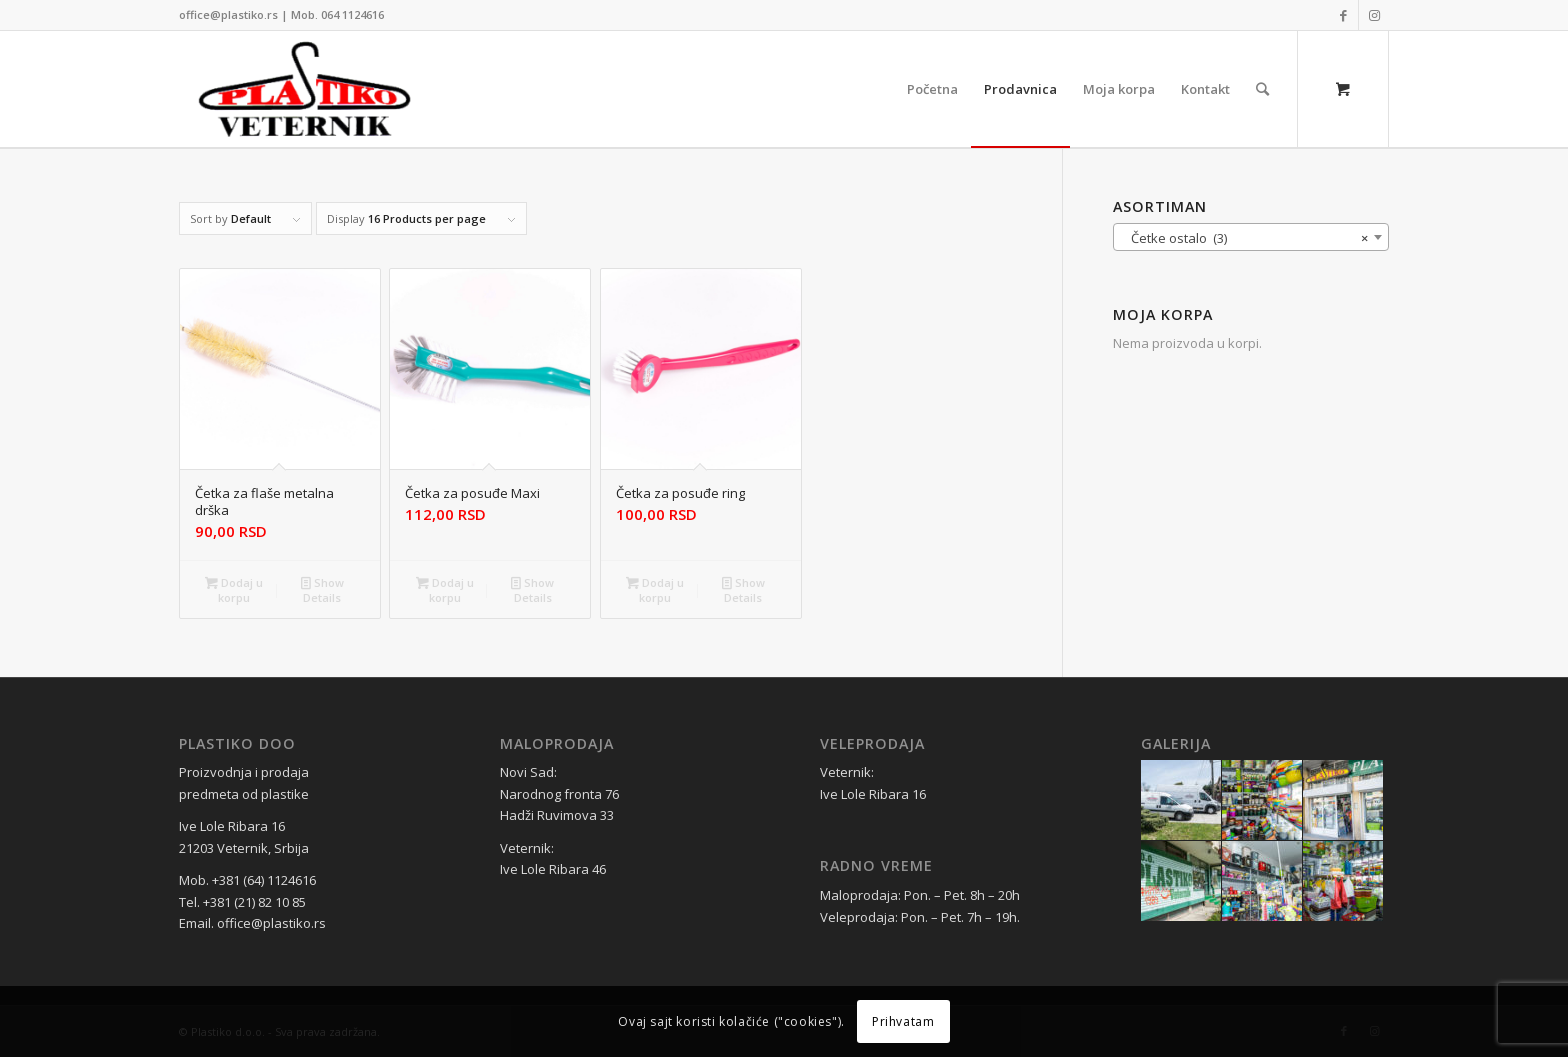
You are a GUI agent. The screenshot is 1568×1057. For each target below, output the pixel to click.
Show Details (322, 589)
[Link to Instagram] (1374, 15)
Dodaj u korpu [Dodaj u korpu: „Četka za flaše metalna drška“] (234, 589)
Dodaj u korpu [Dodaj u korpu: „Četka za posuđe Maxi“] (445, 589)
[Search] (1262, 89)
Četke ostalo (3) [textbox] (1245, 238)
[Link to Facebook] (1343, 15)
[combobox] (1251, 237)
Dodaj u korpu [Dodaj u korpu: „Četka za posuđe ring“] (655, 589)
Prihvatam (903, 1021)
